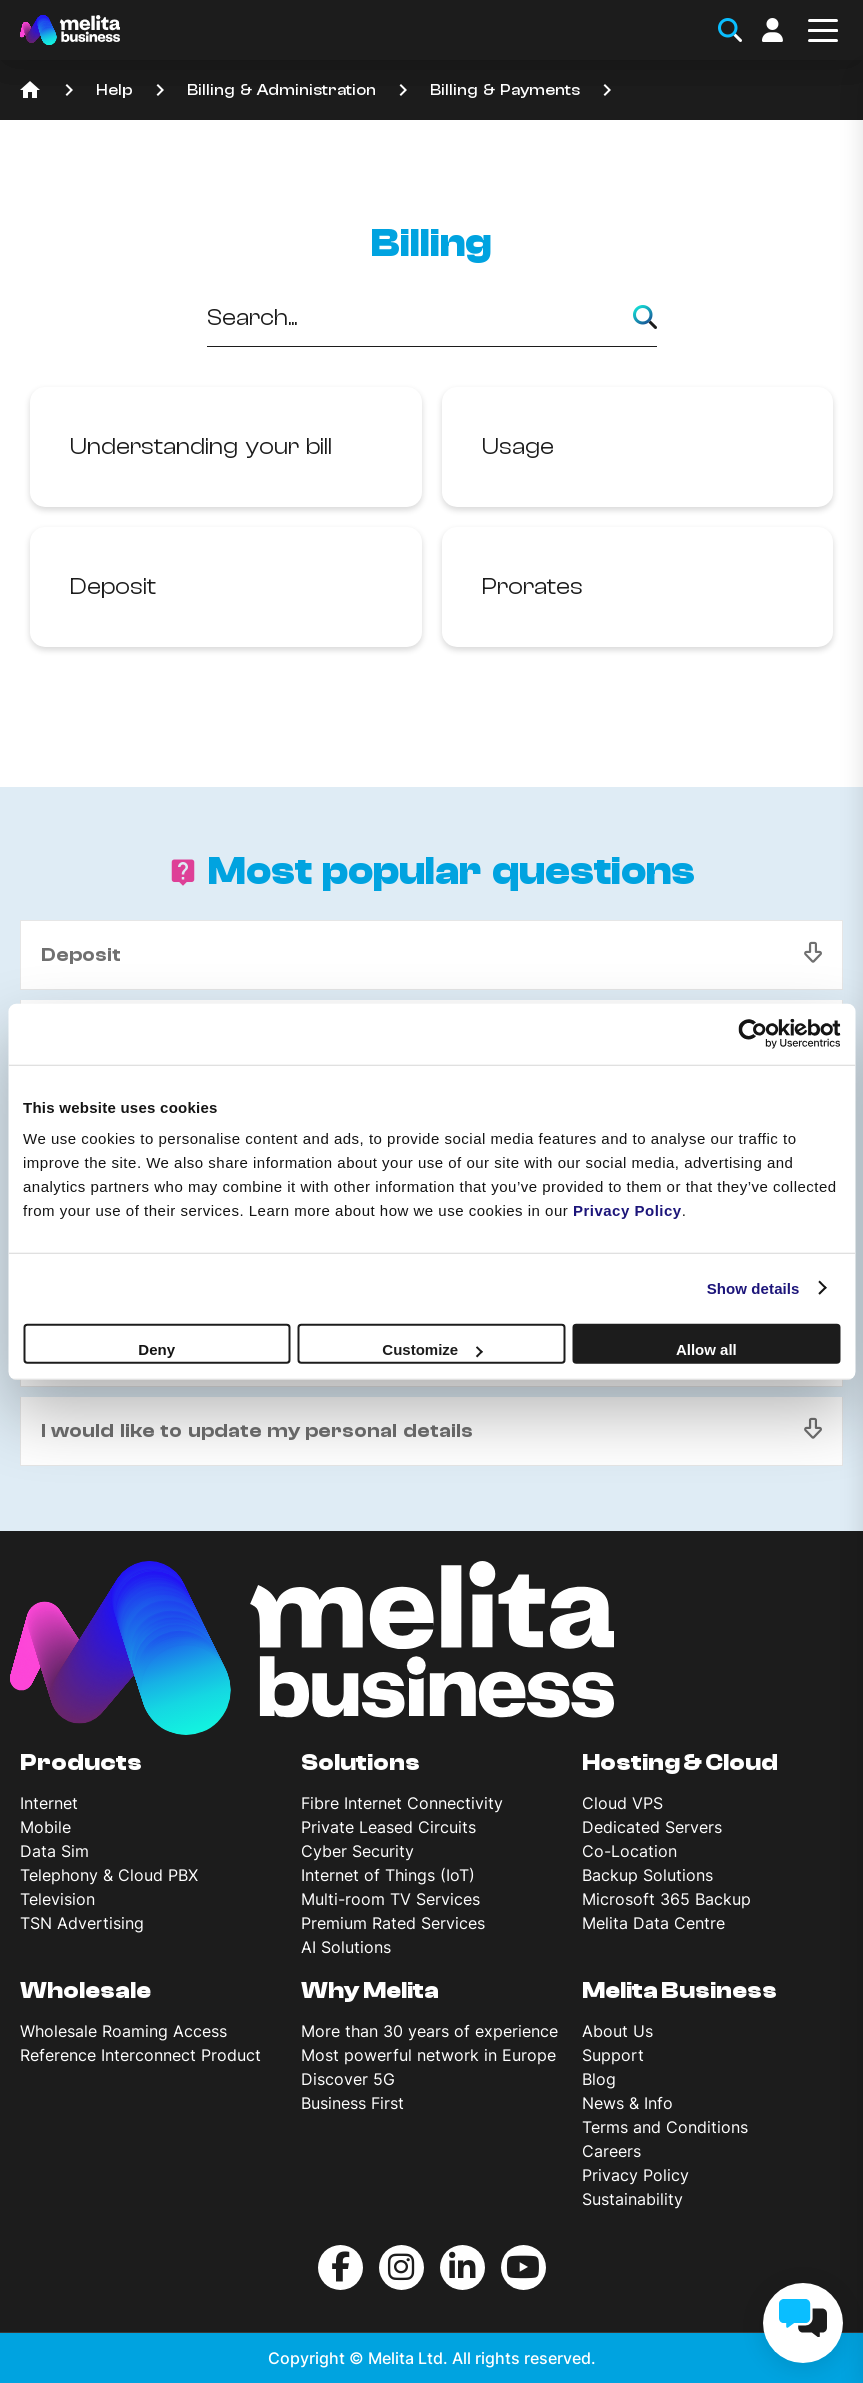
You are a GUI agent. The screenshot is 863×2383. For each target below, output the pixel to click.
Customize (432, 1349)
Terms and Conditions (665, 2127)
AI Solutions (346, 1947)
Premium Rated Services (393, 1923)
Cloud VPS (622, 1803)
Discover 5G (348, 2079)
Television (57, 1899)
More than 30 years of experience (429, 2031)
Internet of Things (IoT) (388, 1875)
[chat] (803, 2323)
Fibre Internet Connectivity (402, 1803)
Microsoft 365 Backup (666, 1899)
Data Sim (54, 1851)
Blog (599, 2079)
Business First (352, 2103)
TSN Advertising (82, 1923)
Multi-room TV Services (390, 1899)
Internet (49, 1803)
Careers (611, 2151)
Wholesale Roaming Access (123, 2031)
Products (81, 1763)
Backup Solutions (647, 1875)
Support (613, 2055)
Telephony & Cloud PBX (109, 1875)
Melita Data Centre (653, 1923)
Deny (156, 1349)
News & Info (627, 2103)
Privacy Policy (635, 2175)
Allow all (706, 1349)
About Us (617, 2031)
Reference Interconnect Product (140, 2055)
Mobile (45, 1827)
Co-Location (629, 1851)
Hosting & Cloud (680, 1763)
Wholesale (85, 1991)
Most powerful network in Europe (428, 2055)
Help (114, 90)
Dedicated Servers (652, 1827)
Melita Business (679, 1991)
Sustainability (632, 2199)
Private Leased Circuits (388, 1827)
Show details (753, 1287)
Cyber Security (357, 1851)
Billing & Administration (281, 90)
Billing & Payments (505, 90)
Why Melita (370, 1991)
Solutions (360, 1763)
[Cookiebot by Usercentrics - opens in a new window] (752, 1033)
